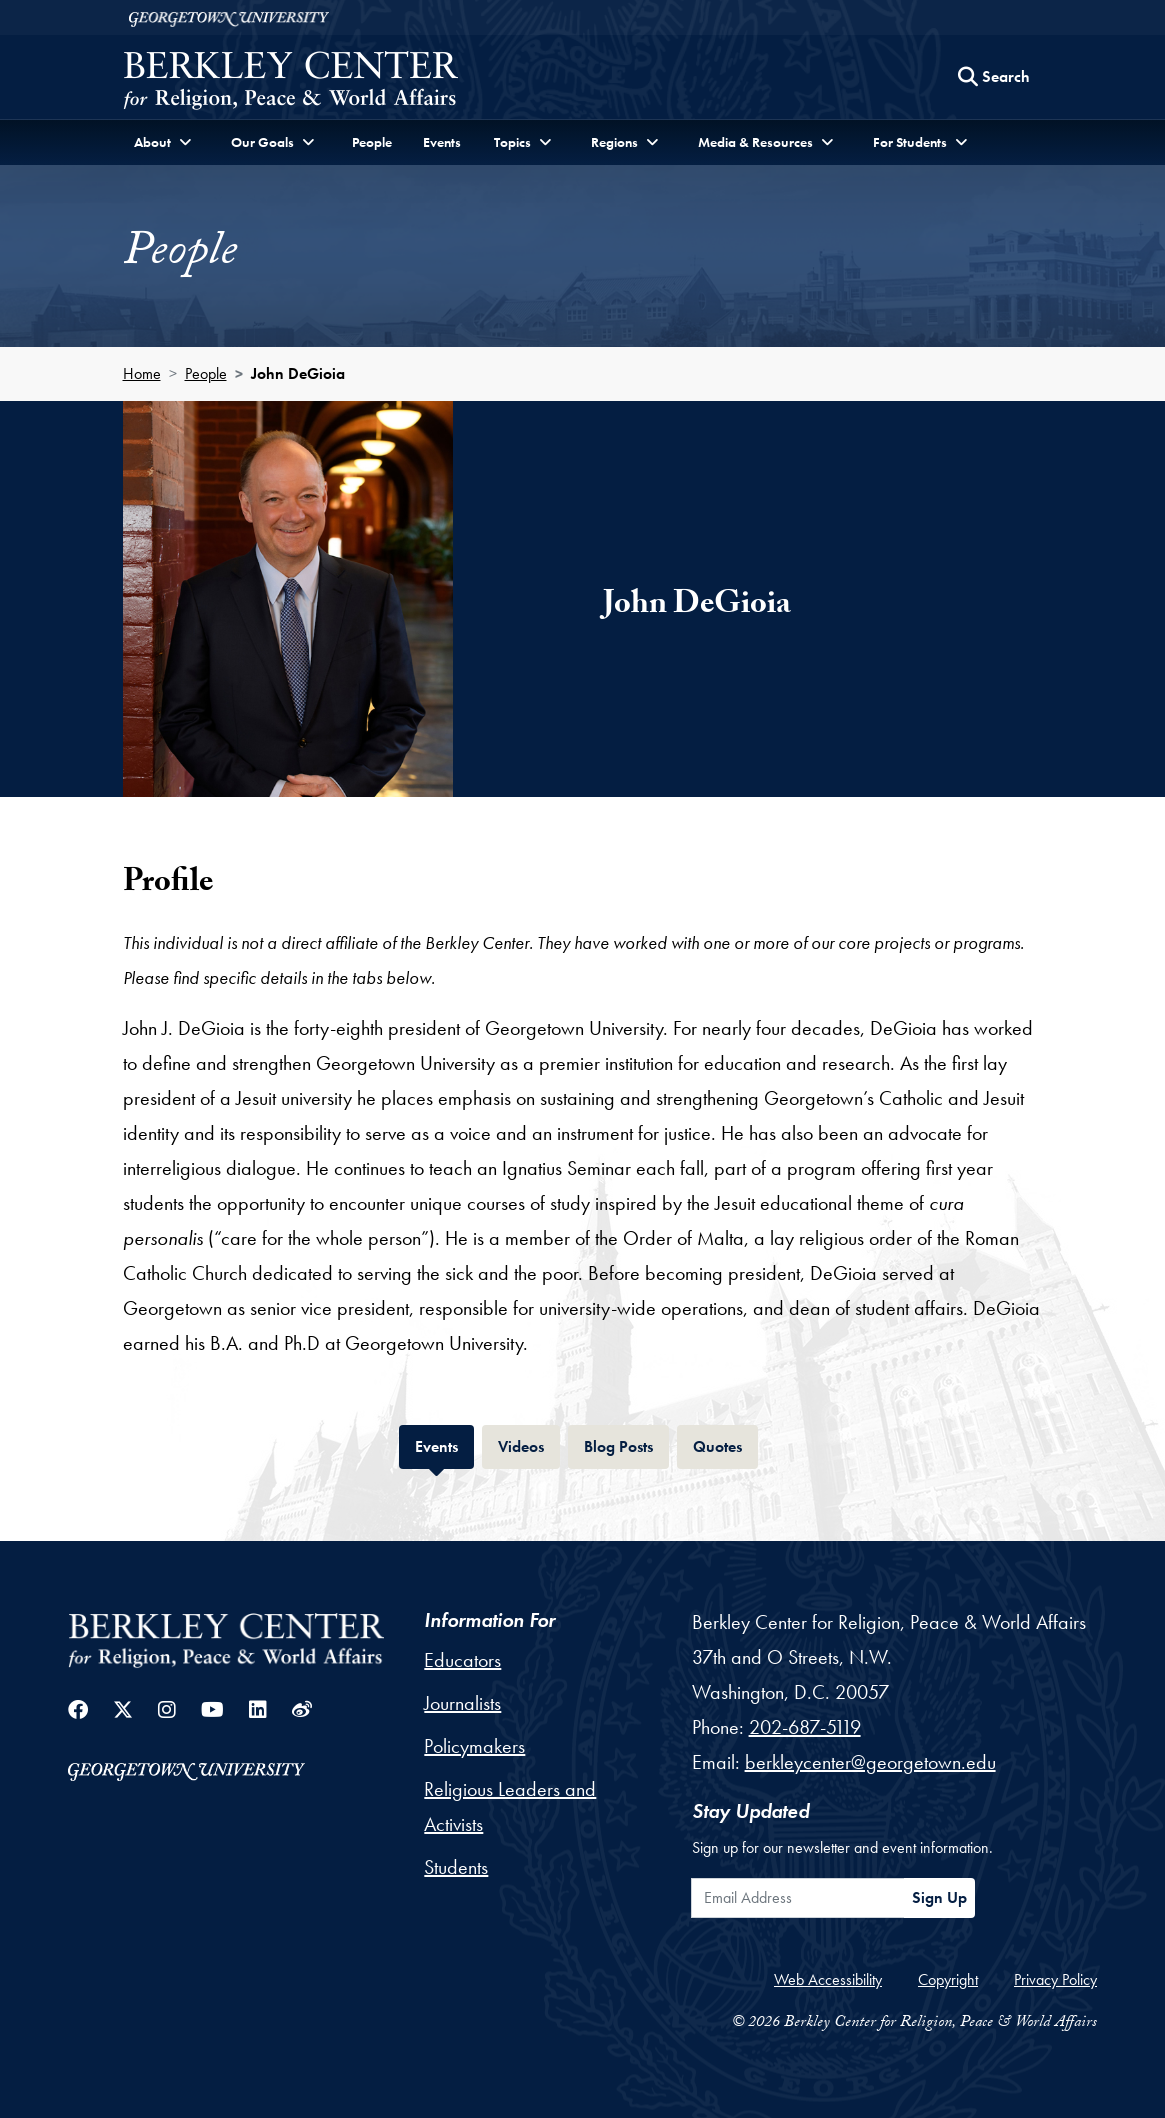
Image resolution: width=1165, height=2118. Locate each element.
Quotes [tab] (725, 1444)
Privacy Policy (1055, 1979)
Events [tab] (444, 1444)
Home (142, 373)
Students (456, 1867)
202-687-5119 (805, 1727)
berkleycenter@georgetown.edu (870, 1762)
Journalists (462, 1703)
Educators (462, 1660)
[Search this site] (994, 77)
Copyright (948, 1979)
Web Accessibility (828, 1979)
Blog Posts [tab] (626, 1444)
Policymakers (474, 1746)
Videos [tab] (529, 1444)
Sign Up (939, 1897)
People (372, 142)
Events (442, 142)
